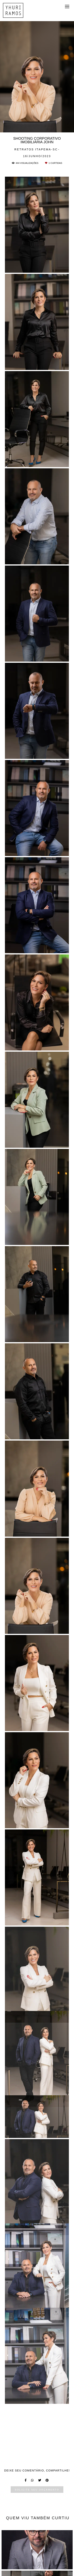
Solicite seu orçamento (37, 2489)
